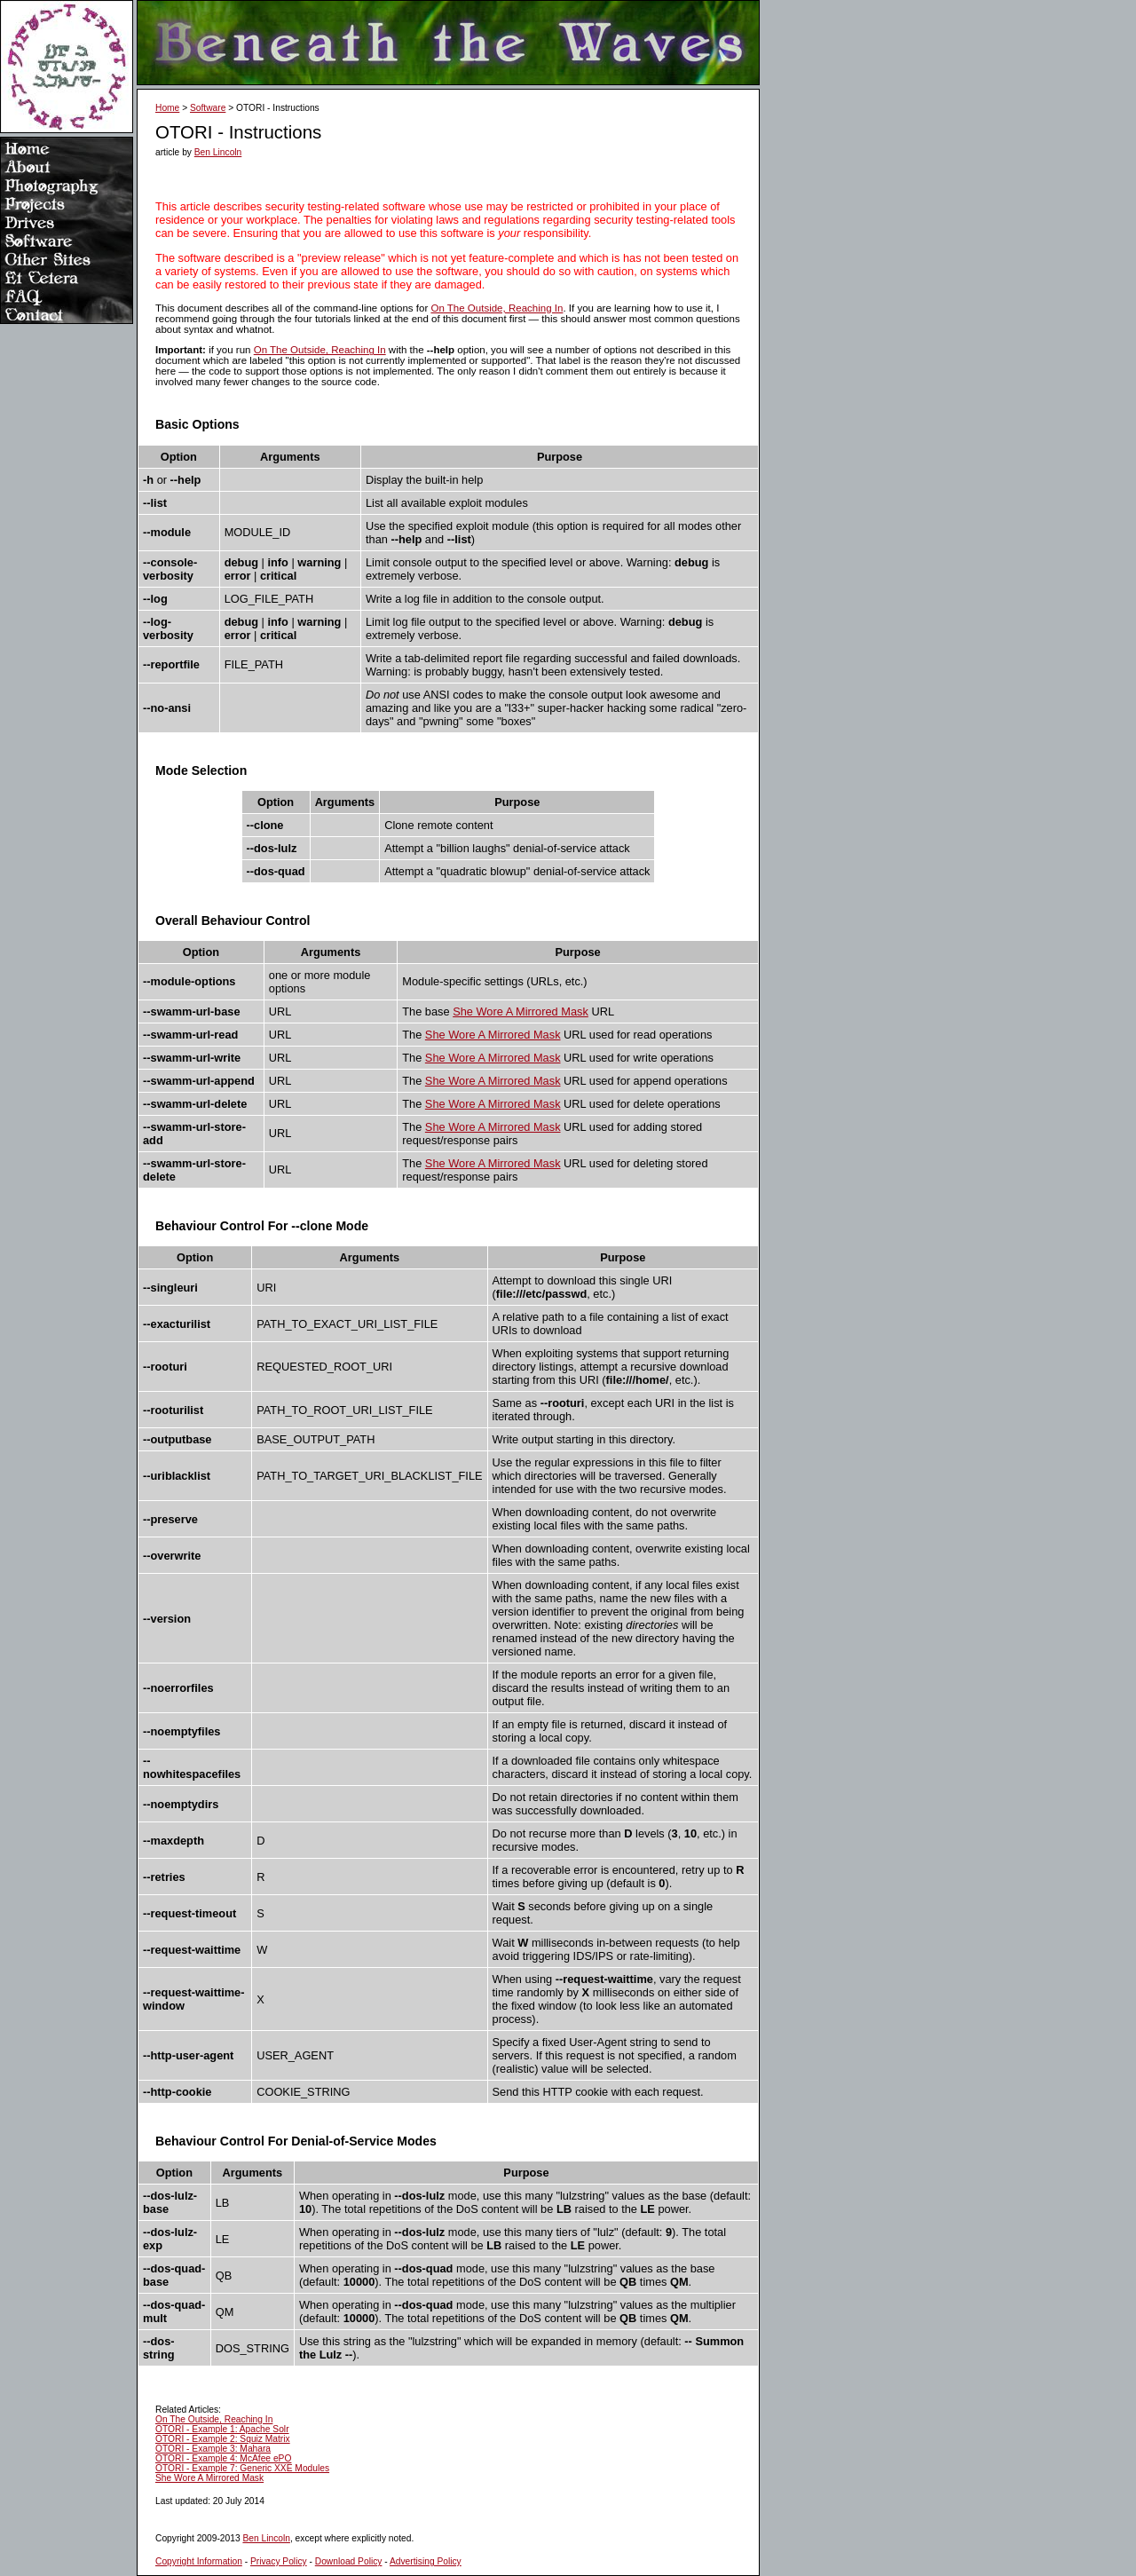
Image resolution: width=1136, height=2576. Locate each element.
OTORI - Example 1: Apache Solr (222, 2429)
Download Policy (349, 2561)
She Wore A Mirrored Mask (520, 1011)
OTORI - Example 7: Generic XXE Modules (242, 2468)
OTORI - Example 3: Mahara (213, 2449)
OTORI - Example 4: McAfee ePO (223, 2458)
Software (207, 108)
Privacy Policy (278, 2561)
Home (167, 108)
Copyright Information (198, 2561)
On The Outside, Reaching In (496, 308)
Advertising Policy (426, 2561)
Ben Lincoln (218, 152)
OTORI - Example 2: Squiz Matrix (222, 2439)
